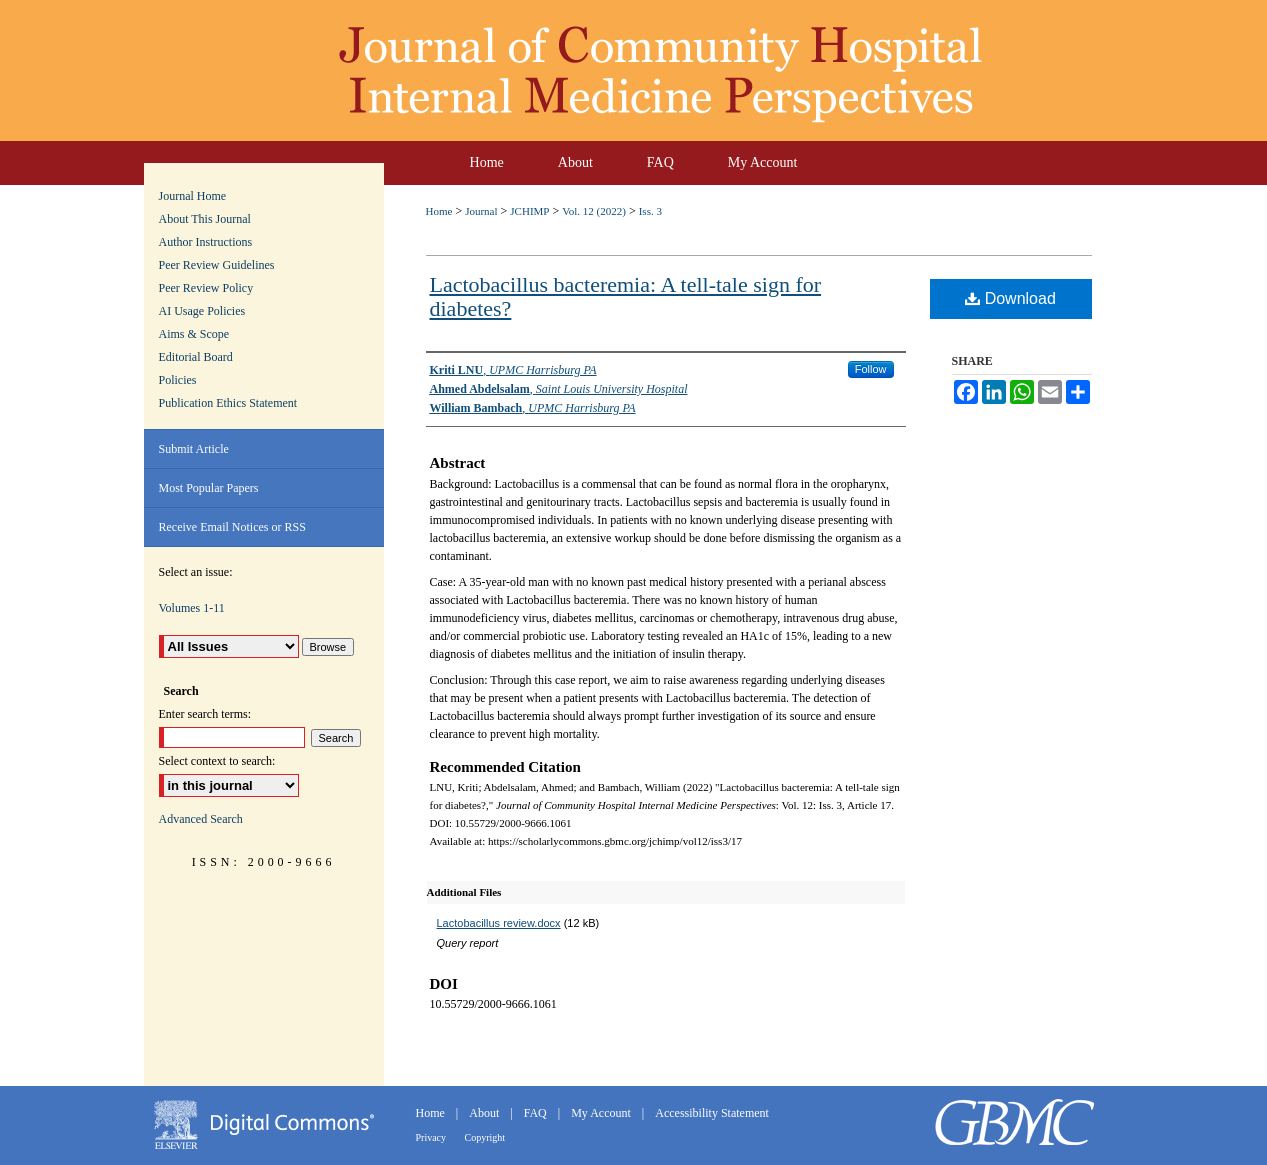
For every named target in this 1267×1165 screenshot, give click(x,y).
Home (439, 211)
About (485, 1113)
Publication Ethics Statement (228, 403)
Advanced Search (201, 819)
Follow (871, 369)
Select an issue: (196, 572)
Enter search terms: (205, 714)
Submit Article (194, 449)
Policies (178, 380)
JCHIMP (529, 211)
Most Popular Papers (209, 488)
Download (1010, 298)
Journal (481, 211)
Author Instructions (206, 242)
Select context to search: (217, 761)
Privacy (432, 1137)
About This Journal (205, 219)
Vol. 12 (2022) (594, 211)
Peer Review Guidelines (217, 265)
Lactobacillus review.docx (499, 923)
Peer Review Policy (206, 288)
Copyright (485, 1137)
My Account (602, 1113)
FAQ (537, 1113)
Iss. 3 (650, 211)
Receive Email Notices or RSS (232, 527)
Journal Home (193, 196)
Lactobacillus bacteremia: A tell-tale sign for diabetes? (626, 296)
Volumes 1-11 (192, 608)
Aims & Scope (194, 334)
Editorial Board (196, 357)
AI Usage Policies (202, 311)
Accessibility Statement (712, 1113)
